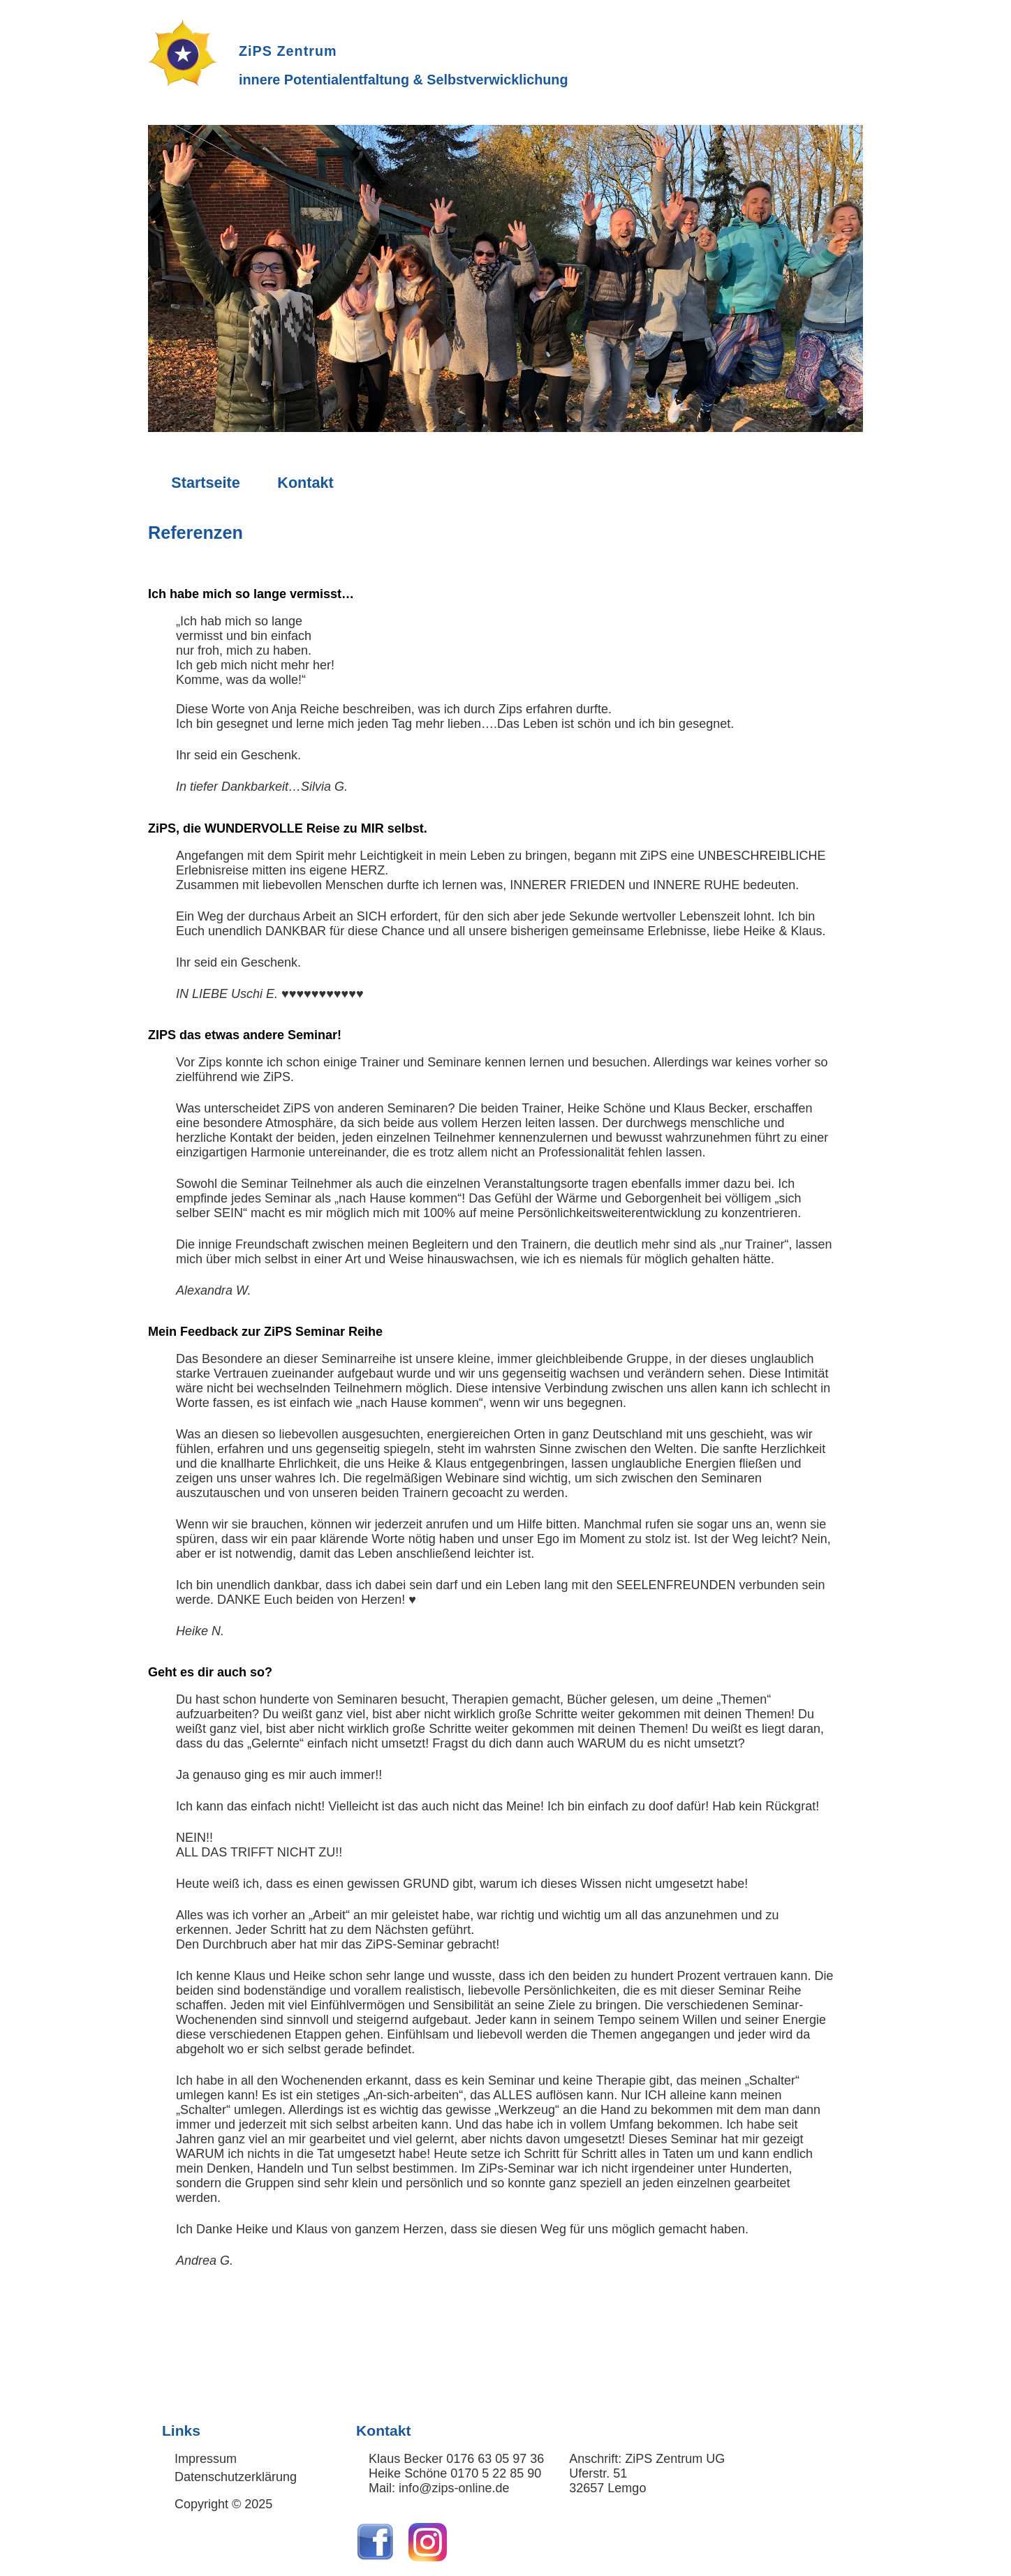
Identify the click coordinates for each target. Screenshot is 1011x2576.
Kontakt (305, 482)
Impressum (206, 2459)
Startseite (205, 482)
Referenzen (195, 532)
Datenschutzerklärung (236, 2477)
